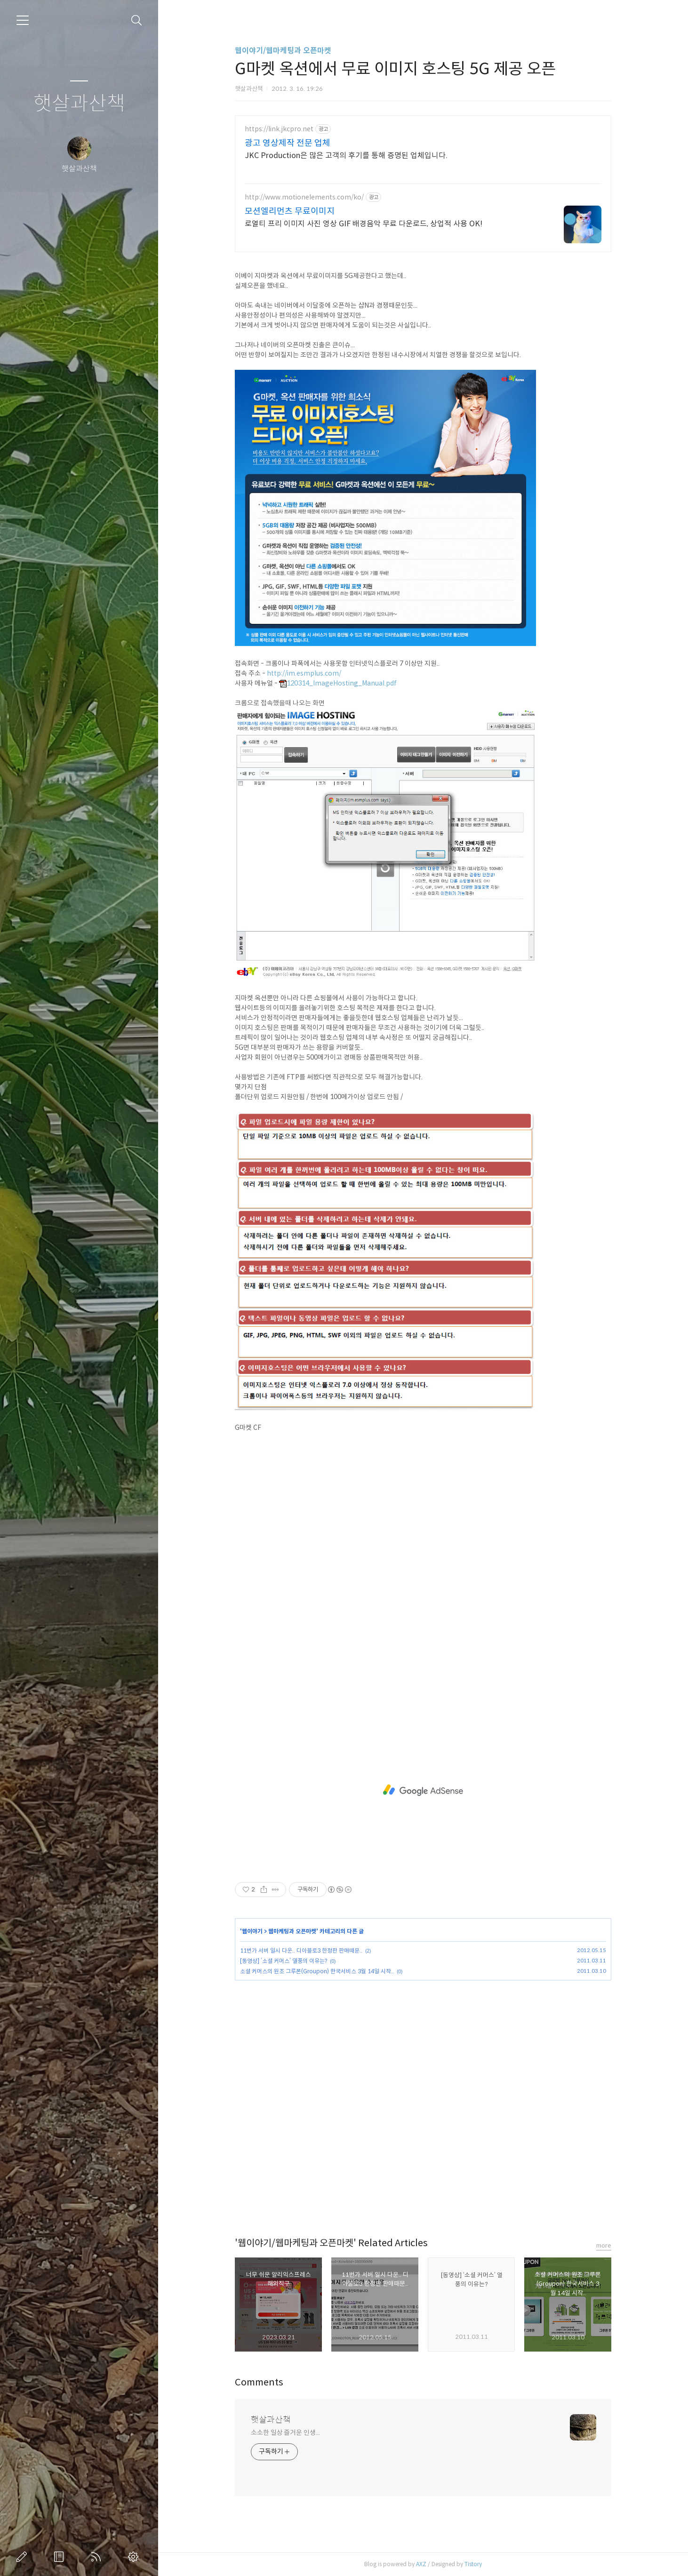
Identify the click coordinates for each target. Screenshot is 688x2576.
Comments (259, 2382)
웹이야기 (252, 1931)
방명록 (60, 2556)
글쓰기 (23, 2556)
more (603, 2245)
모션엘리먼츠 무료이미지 (290, 211)
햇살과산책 (79, 103)
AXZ (421, 2564)
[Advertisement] (423, 1790)
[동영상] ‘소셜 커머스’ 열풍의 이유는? (283, 1960)
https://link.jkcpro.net (279, 129)
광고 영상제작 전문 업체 (287, 143)
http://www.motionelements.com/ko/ (304, 197)
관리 (135, 2556)
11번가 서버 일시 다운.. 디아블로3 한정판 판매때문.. (301, 1950)
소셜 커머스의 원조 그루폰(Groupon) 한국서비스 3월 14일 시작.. (317, 1971)
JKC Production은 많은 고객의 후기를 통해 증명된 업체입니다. (346, 155)
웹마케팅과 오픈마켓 (292, 1931)
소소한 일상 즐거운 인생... (285, 2432)
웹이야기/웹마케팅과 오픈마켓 (283, 51)
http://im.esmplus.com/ (304, 673)
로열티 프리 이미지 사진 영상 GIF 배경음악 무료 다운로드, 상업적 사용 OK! (363, 224)
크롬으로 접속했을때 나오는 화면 (280, 703)
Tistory (473, 2564)
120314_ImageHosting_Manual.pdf (338, 683)
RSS (98, 2556)
